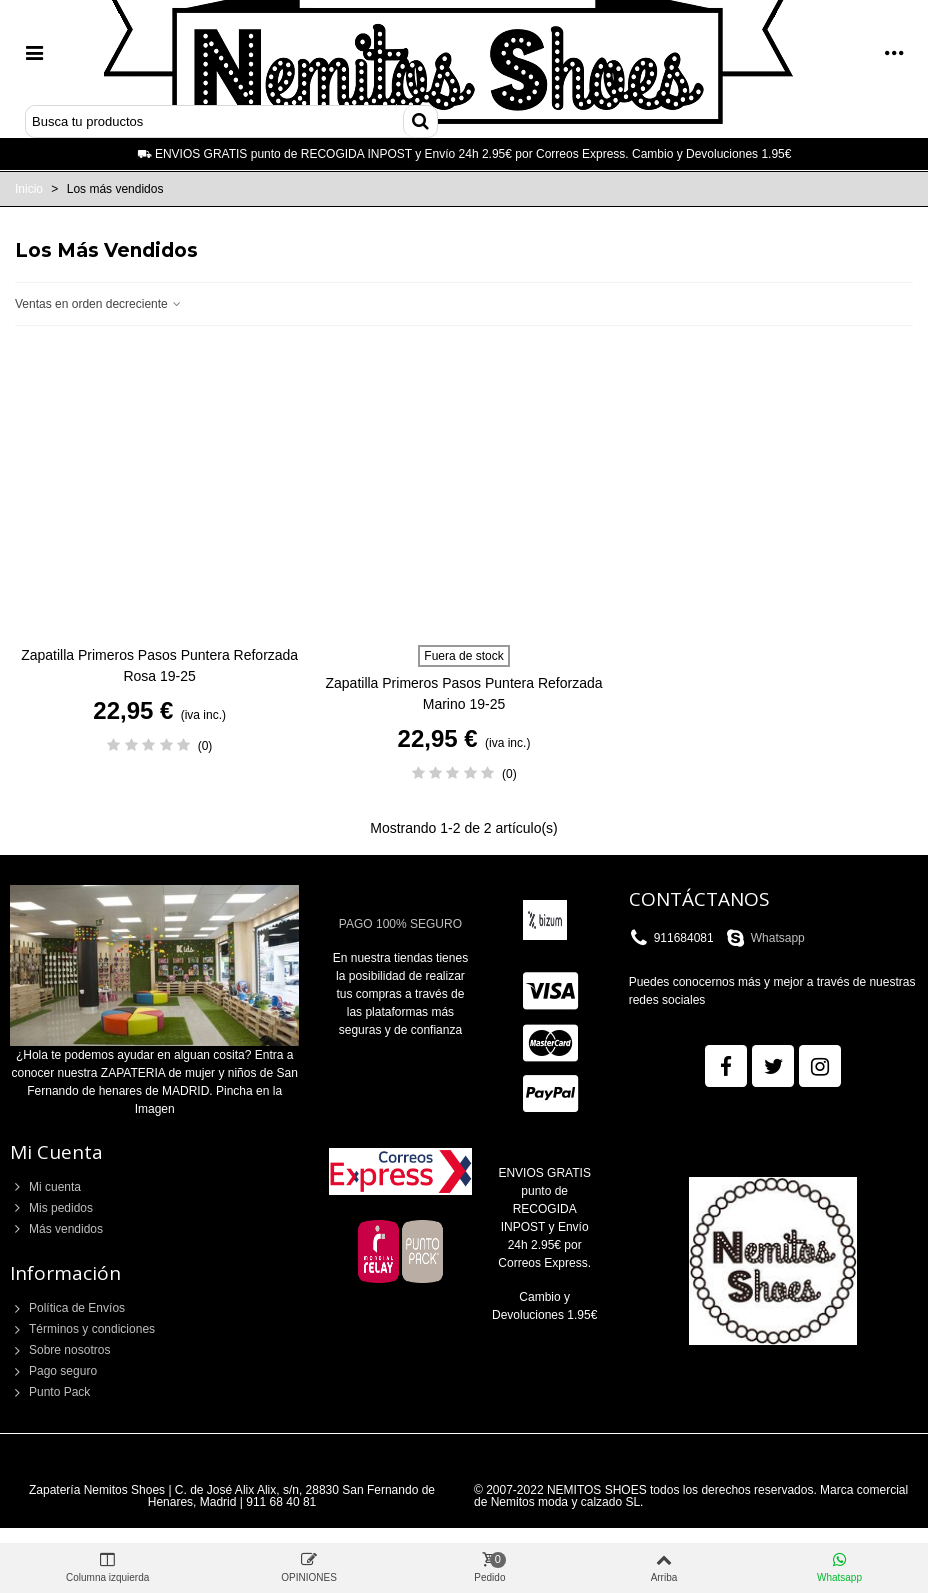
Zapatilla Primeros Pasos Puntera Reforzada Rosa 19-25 (159, 665)
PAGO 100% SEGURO (400, 924)
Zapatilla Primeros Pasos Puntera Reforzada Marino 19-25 (463, 693)
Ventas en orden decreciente (99, 304)
